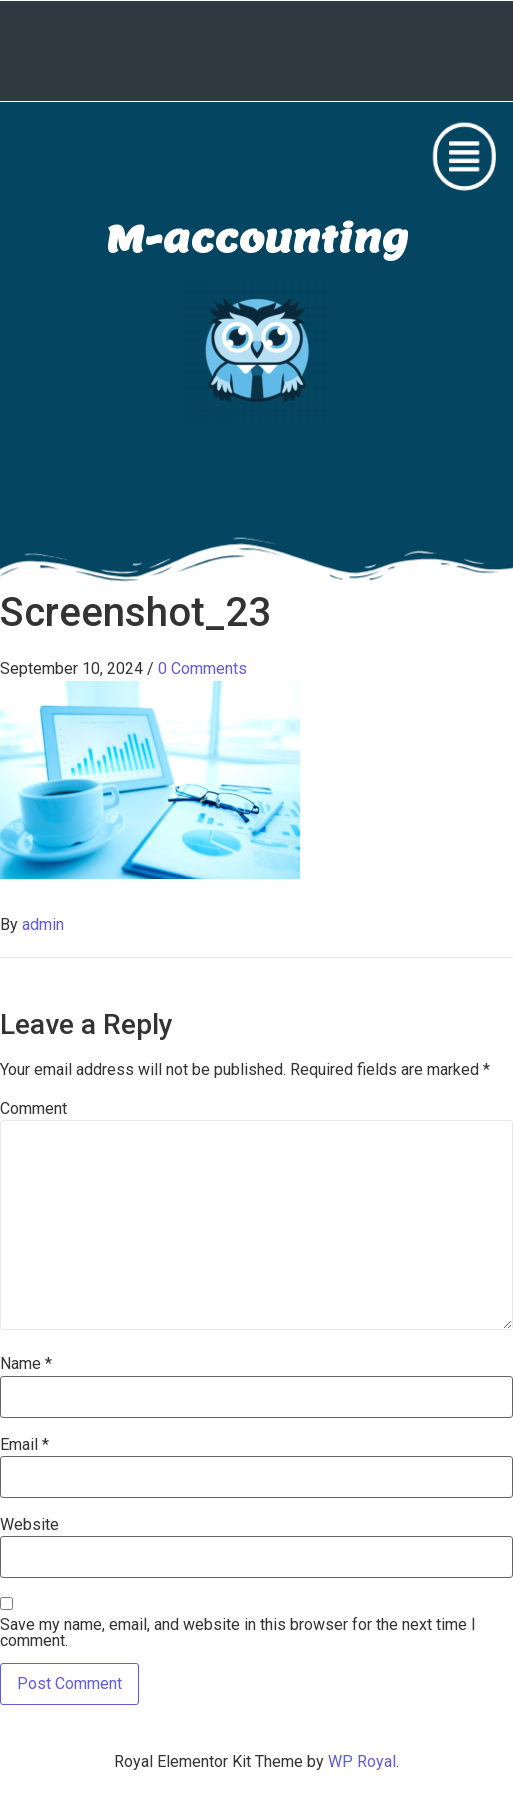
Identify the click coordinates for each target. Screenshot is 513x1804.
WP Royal (362, 1761)
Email (24, 1445)
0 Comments (202, 668)
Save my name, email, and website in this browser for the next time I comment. (238, 1633)
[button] (464, 156)
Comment (33, 1109)
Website (29, 1525)
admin (43, 924)
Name (26, 1364)
